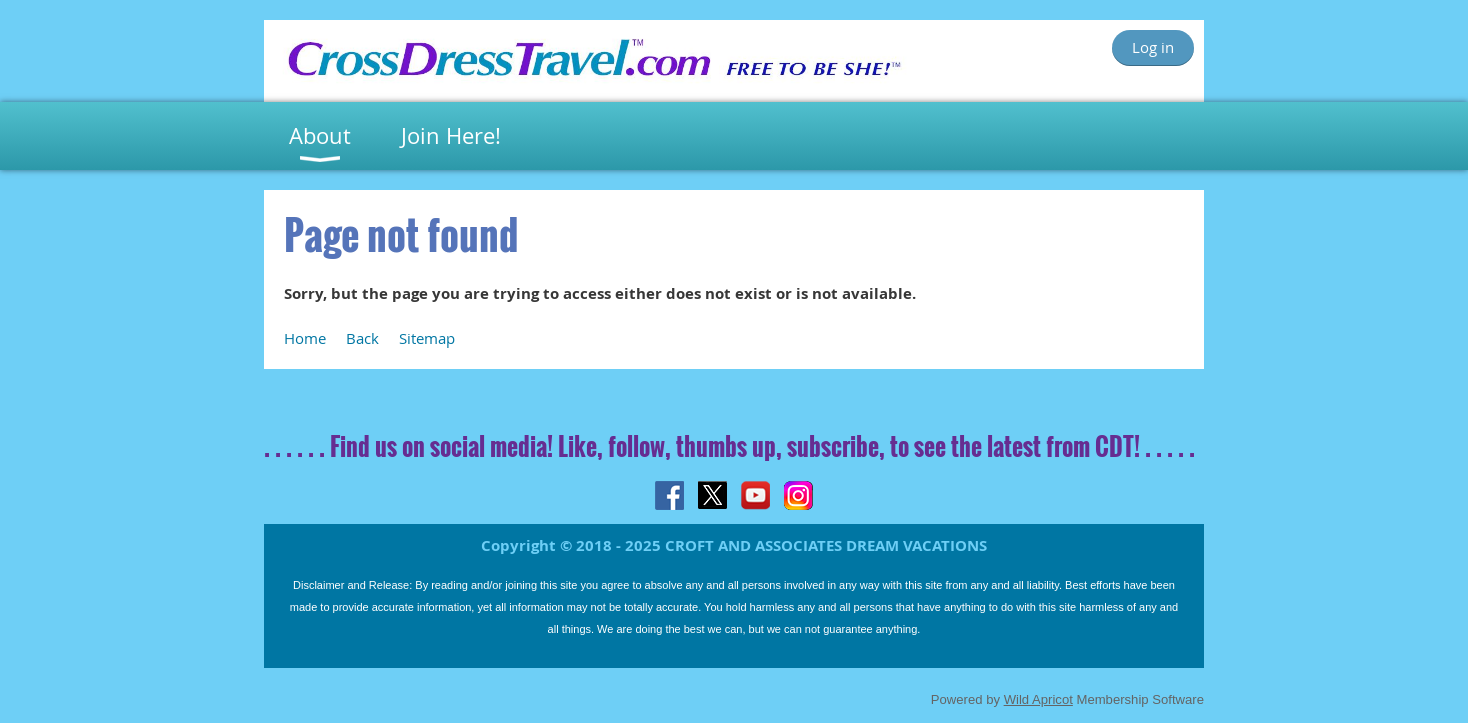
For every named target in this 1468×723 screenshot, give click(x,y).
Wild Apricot (1038, 699)
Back (362, 338)
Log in (1153, 47)
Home (305, 338)
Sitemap (427, 338)
